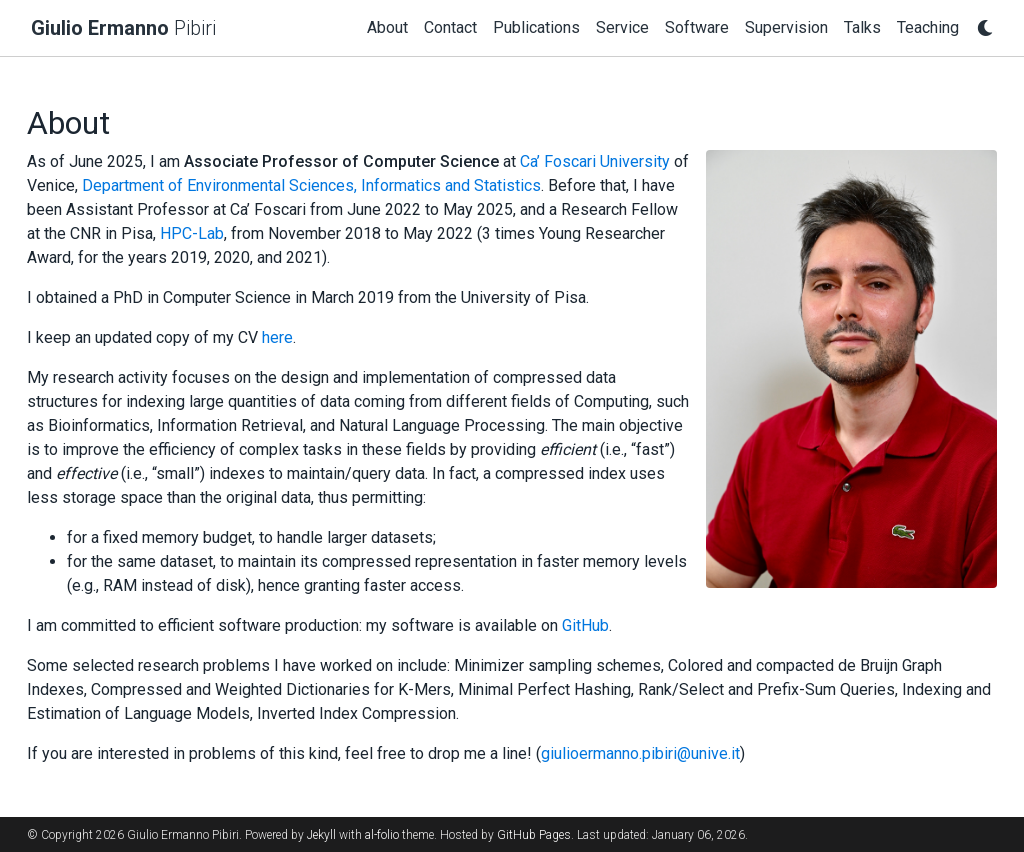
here (277, 337)
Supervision (786, 27)
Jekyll (321, 835)
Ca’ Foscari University (595, 161)
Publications (536, 27)
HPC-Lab (192, 233)
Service (622, 27)
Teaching (928, 27)
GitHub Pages (534, 835)
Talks (862, 27)
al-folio (382, 835)
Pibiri (123, 28)
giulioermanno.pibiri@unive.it (640, 753)
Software (697, 27)
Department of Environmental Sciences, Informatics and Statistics (311, 185)
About (387, 27)
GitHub (585, 625)
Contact (450, 27)
